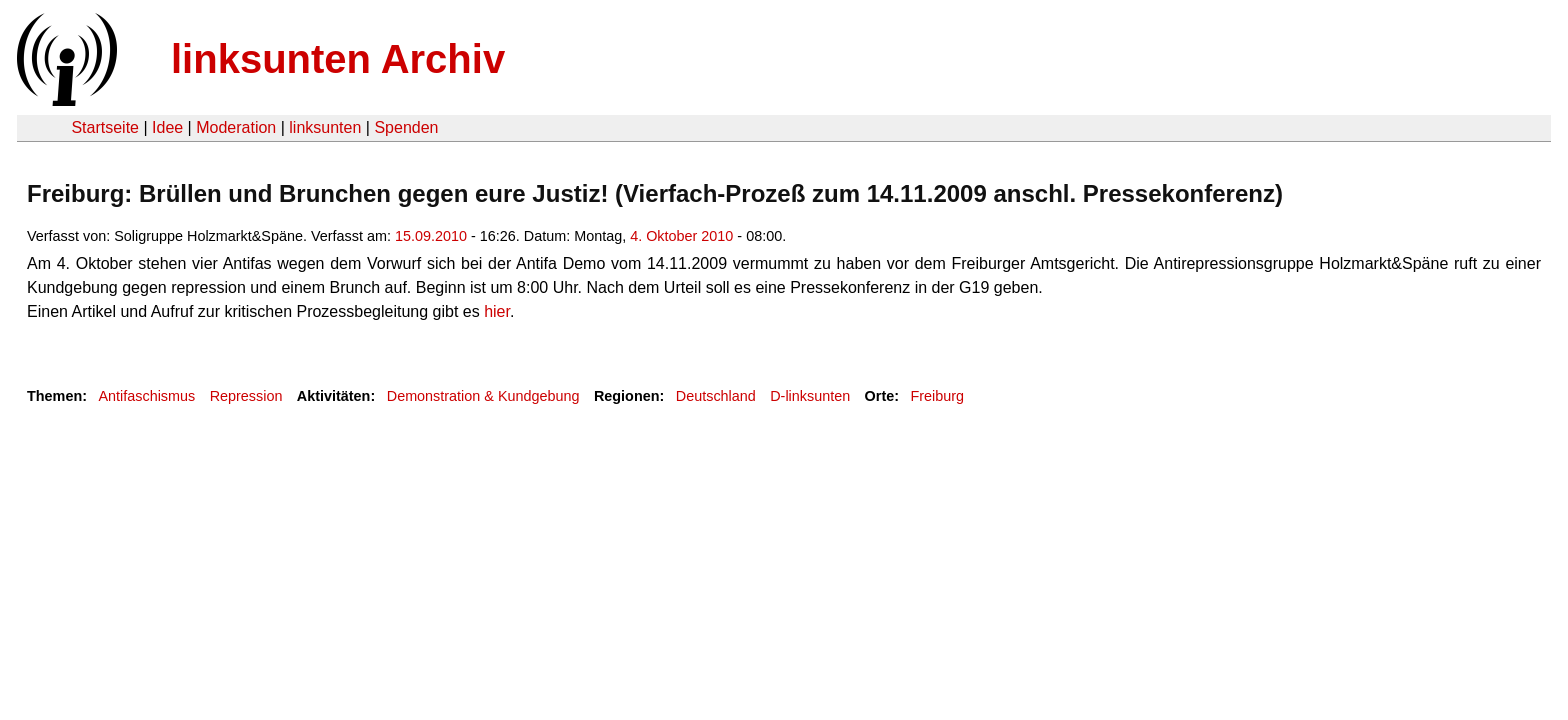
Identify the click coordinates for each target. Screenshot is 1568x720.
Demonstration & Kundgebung (483, 396)
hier (497, 311)
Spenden (406, 127)
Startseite (105, 127)
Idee (167, 127)
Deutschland (716, 396)
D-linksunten (810, 396)
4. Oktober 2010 (681, 236)
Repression (246, 396)
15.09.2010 (431, 236)
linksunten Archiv (338, 59)
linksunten (325, 127)
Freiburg (938, 396)
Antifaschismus (146, 396)
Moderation (236, 127)
